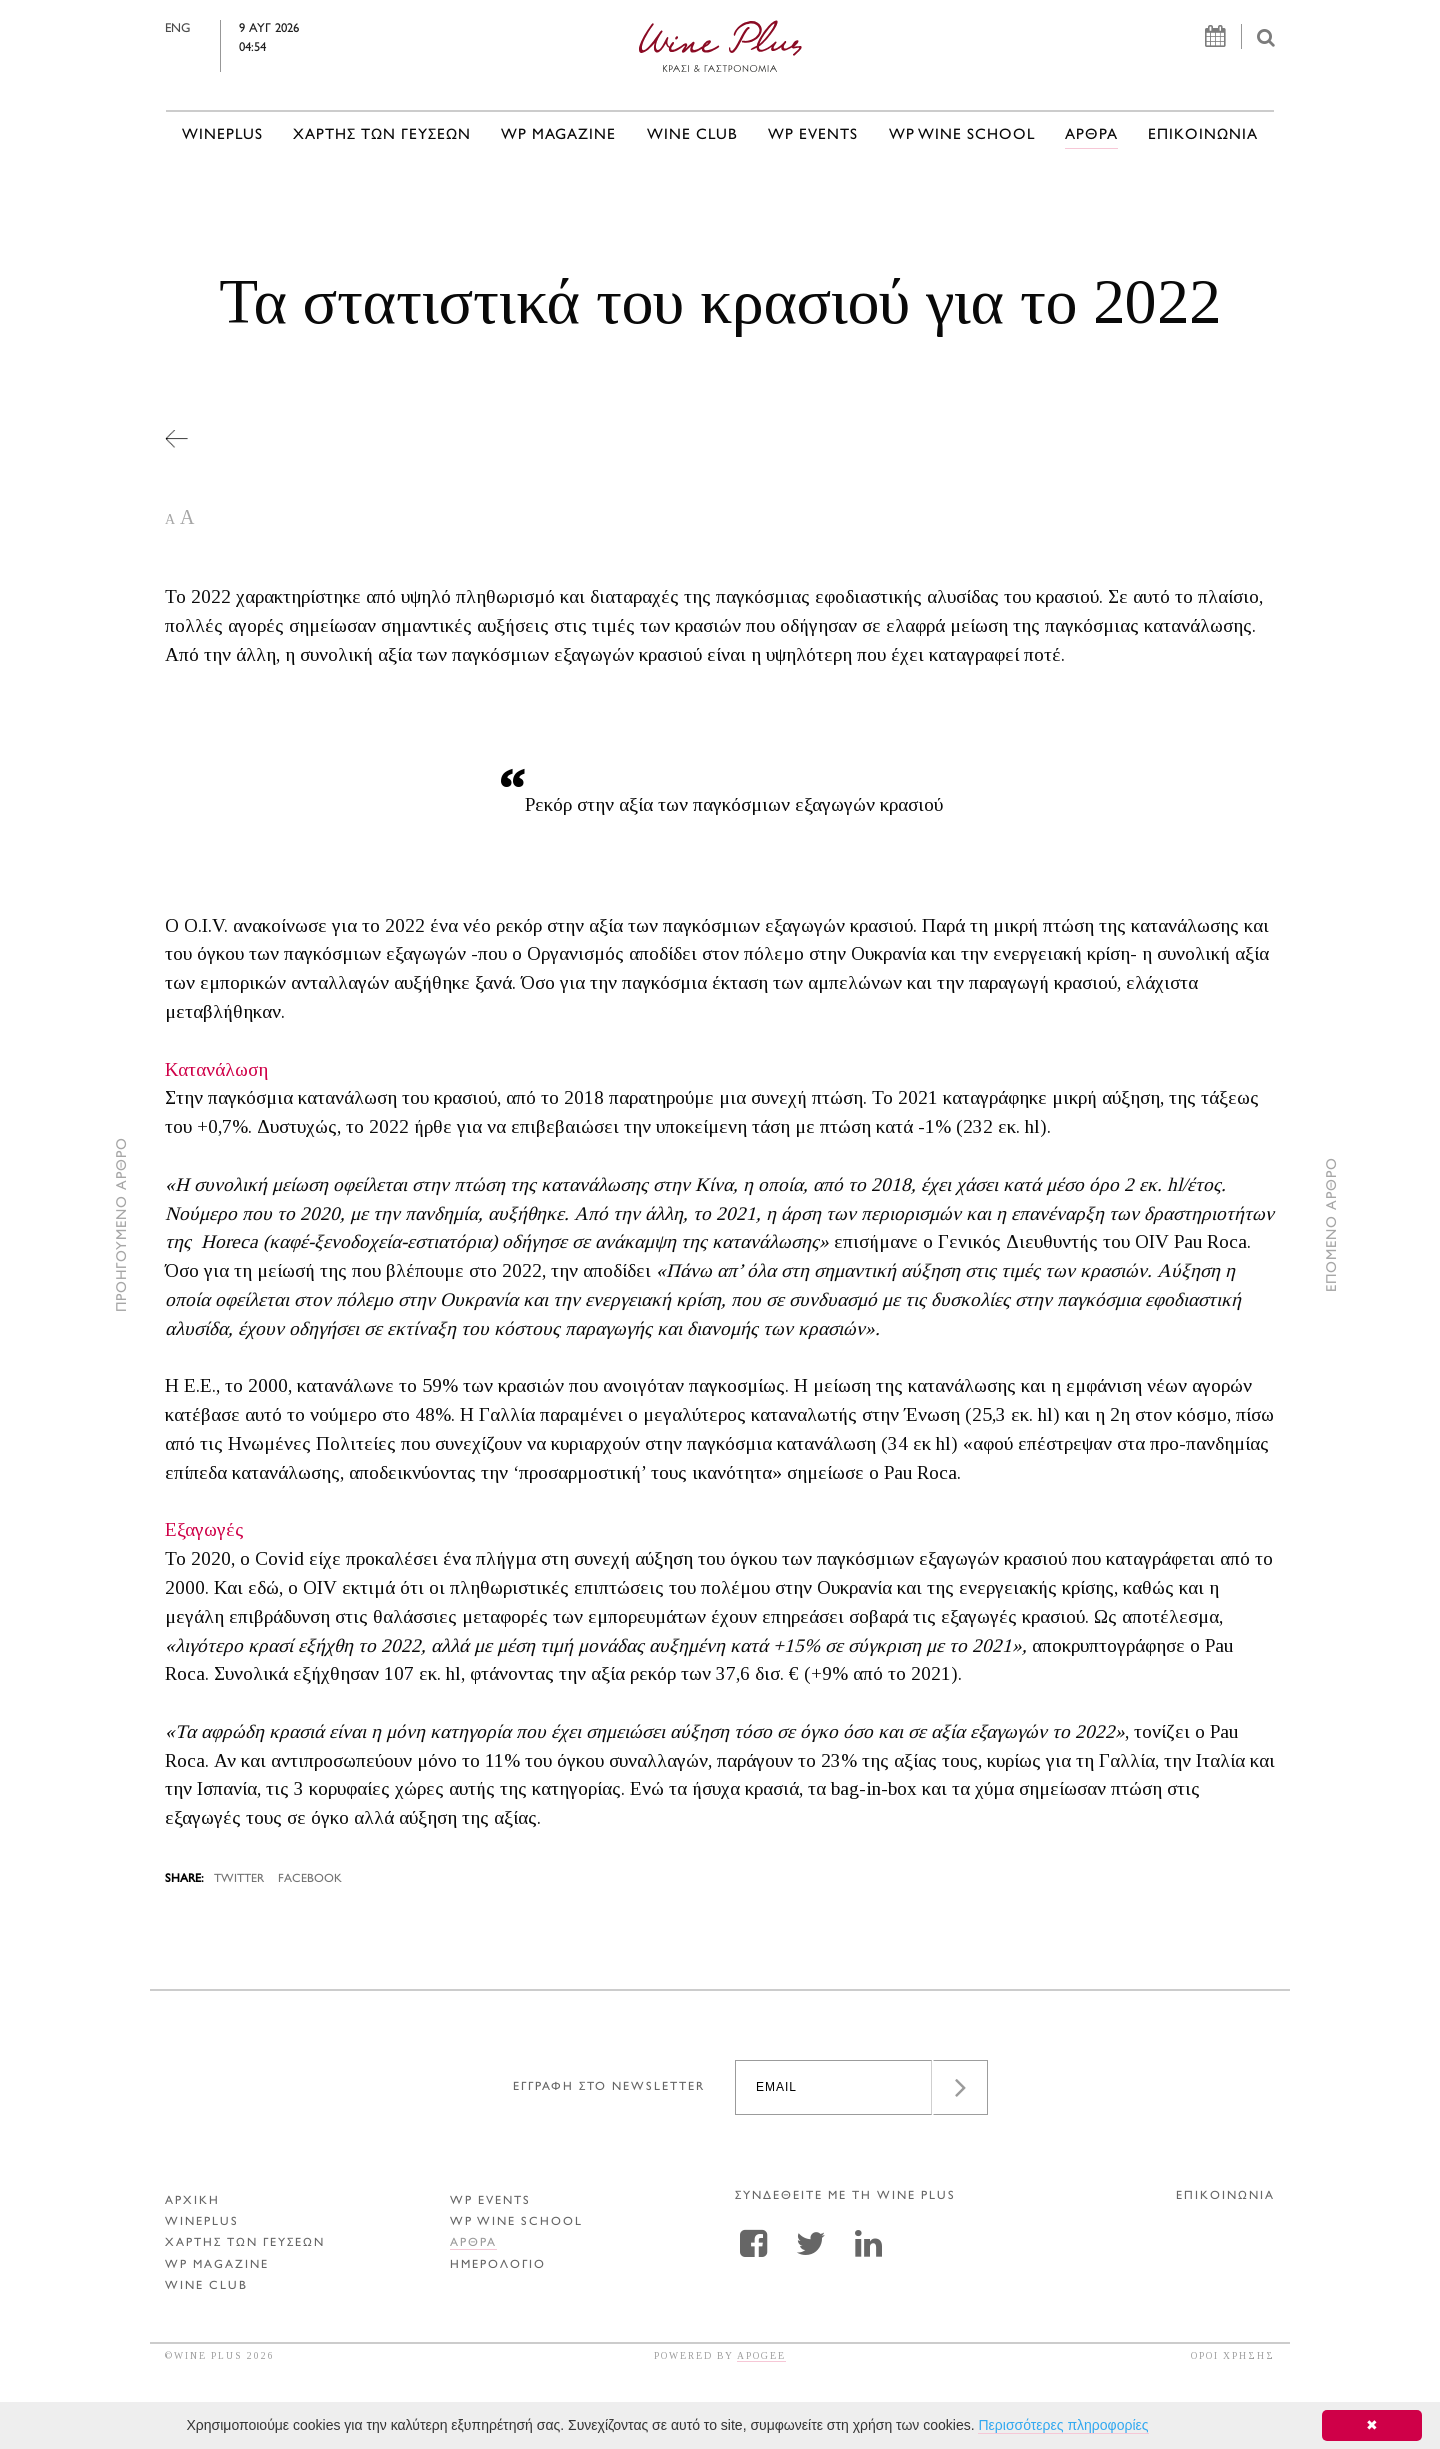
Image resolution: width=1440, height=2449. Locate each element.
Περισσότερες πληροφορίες (1063, 2425)
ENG (220, 29)
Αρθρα (1091, 135)
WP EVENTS (813, 135)
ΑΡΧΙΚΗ (192, 2201)
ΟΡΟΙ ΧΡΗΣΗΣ (1233, 2355)
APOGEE (761, 2355)
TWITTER (239, 1879)
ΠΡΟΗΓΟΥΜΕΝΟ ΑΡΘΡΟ (122, 1224)
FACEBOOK (310, 1879)
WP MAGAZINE (558, 135)
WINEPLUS (222, 135)
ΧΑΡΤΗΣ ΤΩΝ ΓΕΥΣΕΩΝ (382, 135)
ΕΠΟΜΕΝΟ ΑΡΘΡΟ (1332, 1224)
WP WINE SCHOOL (962, 135)
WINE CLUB (692, 135)
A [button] (170, 519)
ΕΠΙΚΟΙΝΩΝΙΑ (1203, 135)
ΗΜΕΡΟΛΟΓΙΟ (498, 2265)
